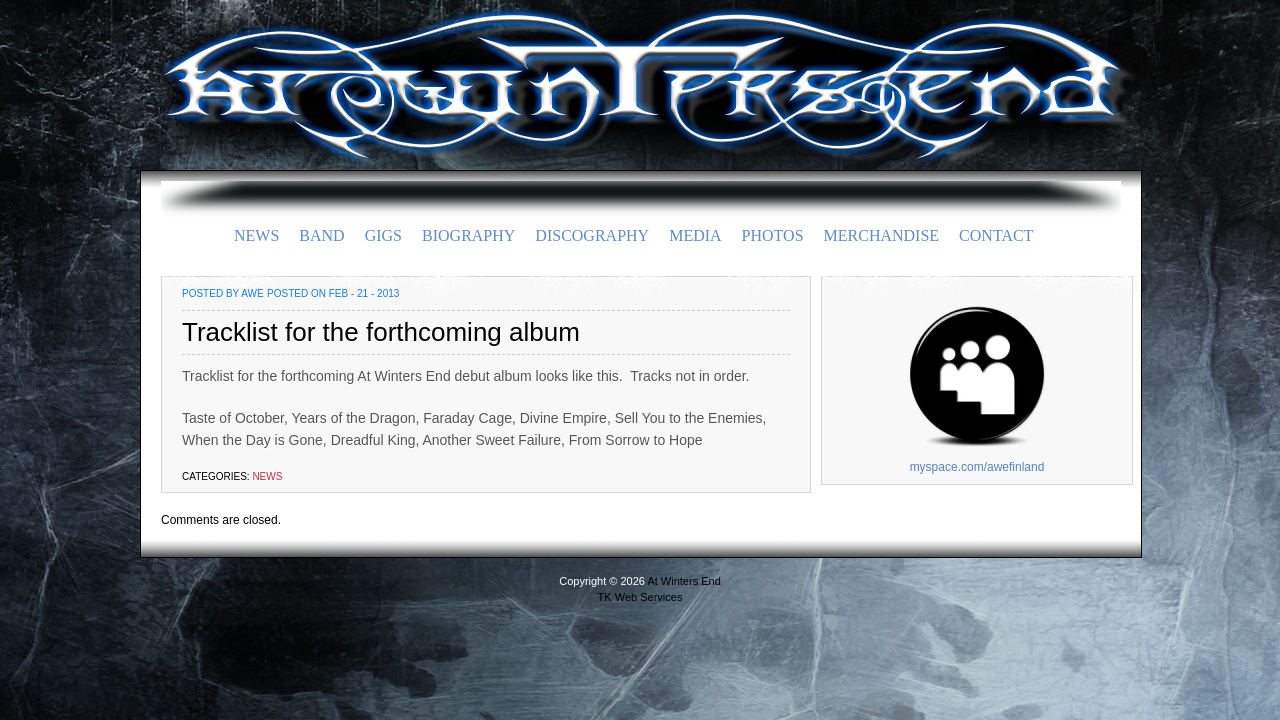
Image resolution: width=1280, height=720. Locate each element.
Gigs (383, 235)
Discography (592, 235)
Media (695, 235)
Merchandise (882, 235)
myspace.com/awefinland (977, 467)
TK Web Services (640, 597)
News (256, 235)
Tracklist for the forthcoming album (381, 332)
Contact (996, 235)
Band (321, 235)
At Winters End (640, 65)
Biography (468, 235)
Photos (773, 235)
